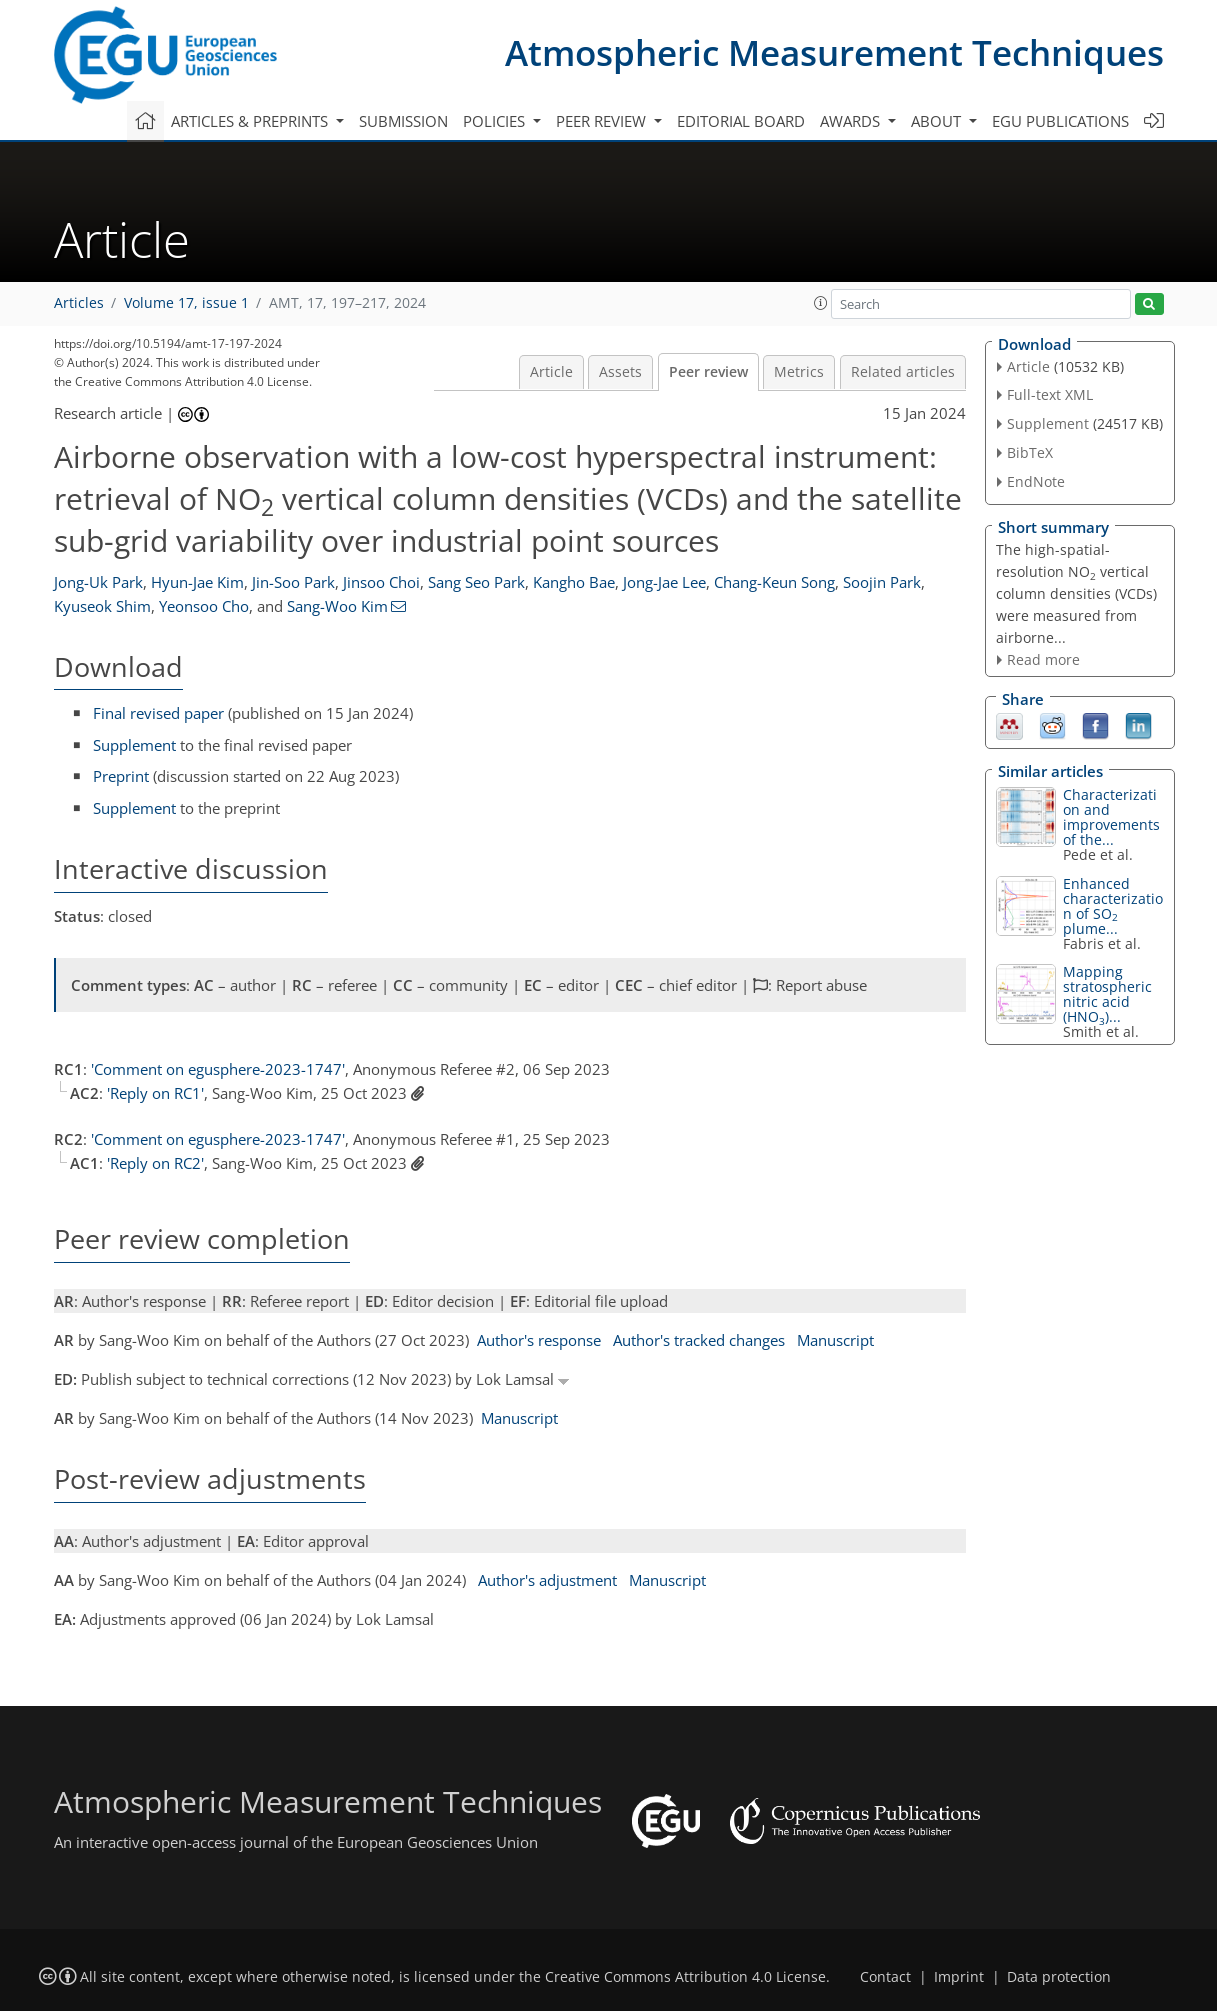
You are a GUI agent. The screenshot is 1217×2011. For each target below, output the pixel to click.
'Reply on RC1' (155, 1093)
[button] (821, 303)
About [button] (938, 121)
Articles (79, 303)
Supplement (134, 745)
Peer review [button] (603, 121)
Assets (620, 372)
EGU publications (1060, 121)
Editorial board (741, 121)
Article (551, 372)
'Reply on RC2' (155, 1163)
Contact (885, 1977)
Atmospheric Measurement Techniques (834, 52)
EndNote (1036, 481)
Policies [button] (496, 121)
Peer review (708, 372)
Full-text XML (1050, 394)
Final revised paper (158, 713)
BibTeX (1030, 452)
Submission (403, 121)
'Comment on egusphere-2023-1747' (218, 1069)
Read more (1043, 659)
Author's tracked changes (699, 1340)
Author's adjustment (547, 1580)
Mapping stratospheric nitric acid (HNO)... (1107, 994)
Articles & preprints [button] (251, 121)
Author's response (539, 1340)
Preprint (121, 776)
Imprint (959, 1977)
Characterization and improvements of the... (1111, 817)
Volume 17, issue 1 (186, 303)
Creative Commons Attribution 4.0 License (685, 1977)
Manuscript (835, 1340)
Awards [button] (852, 121)
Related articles (903, 372)
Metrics (799, 372)
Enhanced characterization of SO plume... (1113, 906)
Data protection (1059, 1977)
